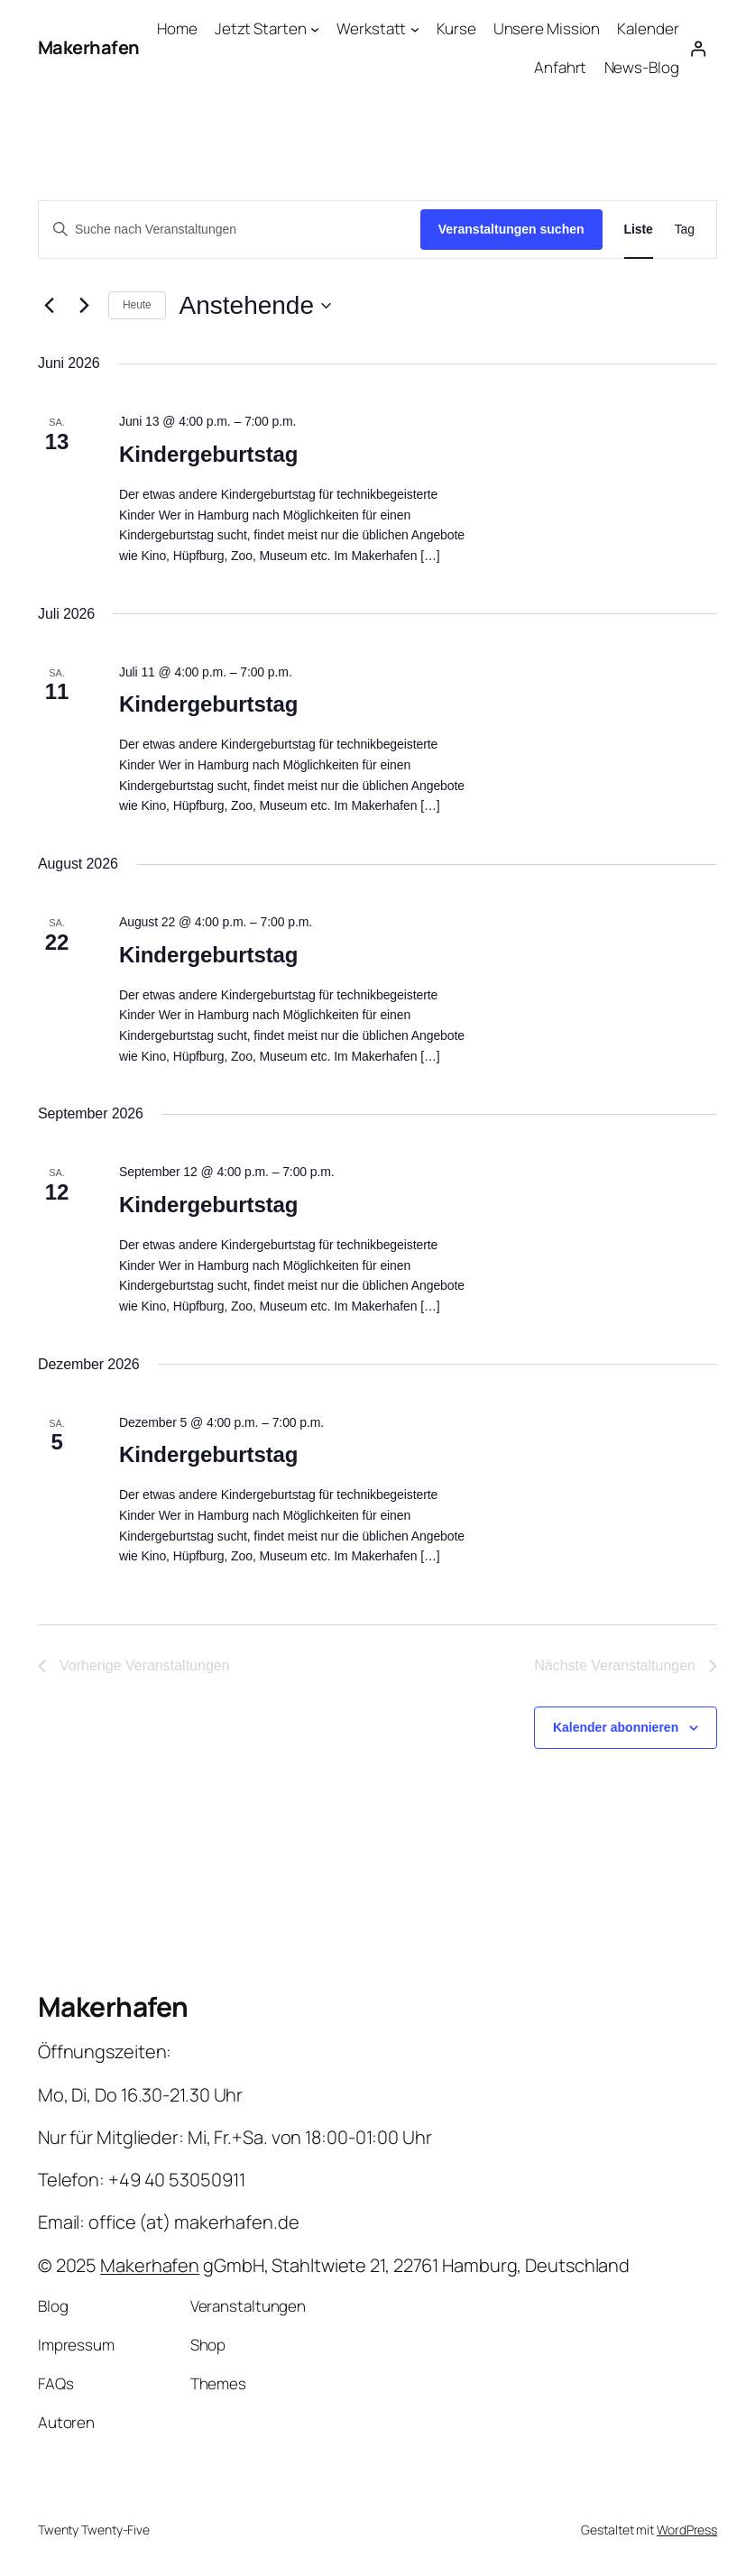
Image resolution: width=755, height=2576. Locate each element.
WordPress (687, 2529)
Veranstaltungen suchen (511, 229)
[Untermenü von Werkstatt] (414, 28)
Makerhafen (89, 47)
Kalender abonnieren (615, 1727)
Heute (137, 305)
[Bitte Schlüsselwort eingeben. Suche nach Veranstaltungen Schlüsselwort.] (229, 229)
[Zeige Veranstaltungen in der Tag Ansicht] (685, 229)
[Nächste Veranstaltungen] (84, 306)
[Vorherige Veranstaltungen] (49, 306)
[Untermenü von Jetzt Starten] (314, 28)
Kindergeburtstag (208, 454)
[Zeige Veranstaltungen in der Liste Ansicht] (638, 229)
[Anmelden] (698, 48)
